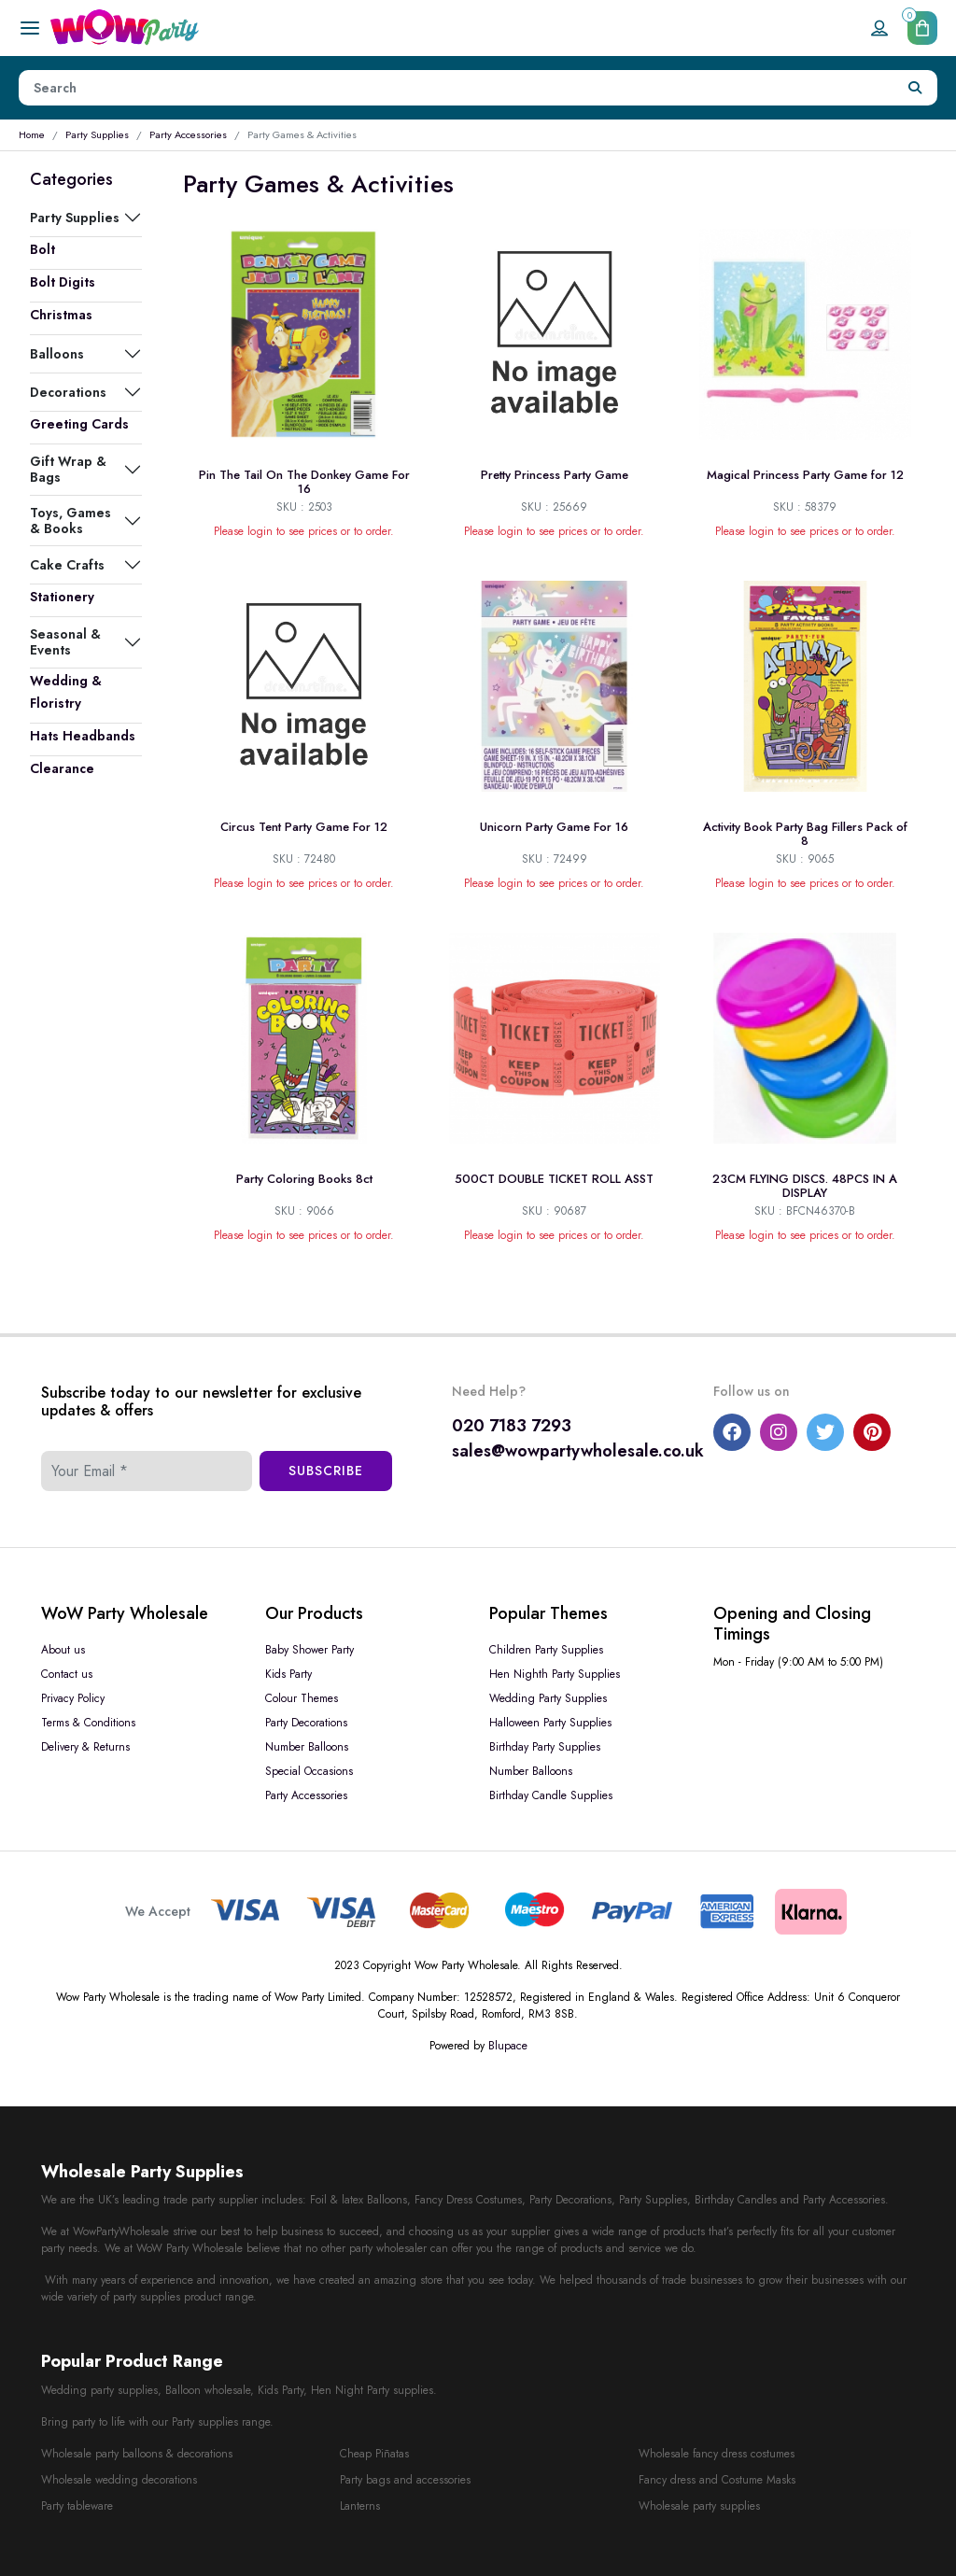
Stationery (62, 596)
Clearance (62, 768)
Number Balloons (306, 1746)
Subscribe (325, 1470)
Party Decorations (306, 1722)
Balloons (57, 354)
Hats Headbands (82, 735)
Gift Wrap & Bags (68, 469)
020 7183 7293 (511, 1426)
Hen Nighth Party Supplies (554, 1674)
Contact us (66, 1674)
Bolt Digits (62, 282)
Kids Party (288, 1674)
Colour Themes (301, 1698)
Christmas (61, 314)
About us (63, 1649)
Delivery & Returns (85, 1746)
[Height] (456, 88)
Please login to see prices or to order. (304, 531)
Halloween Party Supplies (550, 1722)
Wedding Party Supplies (548, 1698)
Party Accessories (188, 134)
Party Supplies (97, 134)
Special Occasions (309, 1771)
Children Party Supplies (546, 1649)
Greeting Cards (79, 424)
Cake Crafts (67, 565)
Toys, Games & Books (70, 520)
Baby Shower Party (309, 1649)
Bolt (42, 249)
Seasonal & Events (65, 641)
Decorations (68, 392)
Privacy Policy (73, 1698)
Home (32, 134)
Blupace (507, 2045)
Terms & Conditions (88, 1722)
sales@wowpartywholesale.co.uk (578, 1451)
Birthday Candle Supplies (550, 1795)
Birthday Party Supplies (544, 1746)
